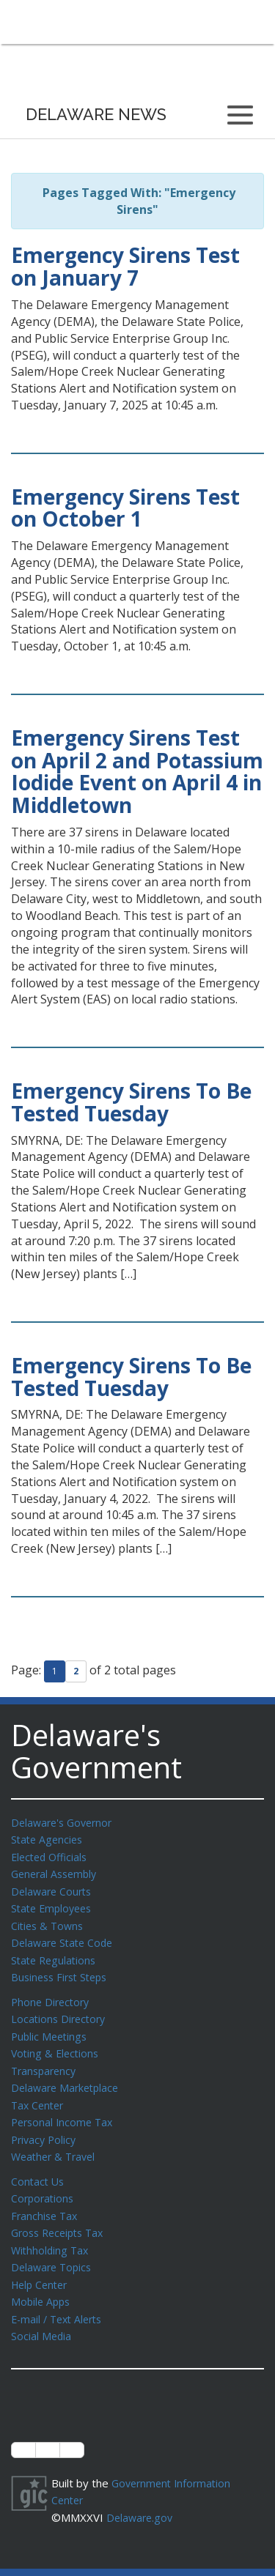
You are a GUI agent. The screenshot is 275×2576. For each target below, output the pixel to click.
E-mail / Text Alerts (60, 2298)
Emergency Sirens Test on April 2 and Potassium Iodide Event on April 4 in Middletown (137, 771)
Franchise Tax (46, 2199)
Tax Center (39, 2093)
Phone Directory (52, 1994)
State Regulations (55, 1954)
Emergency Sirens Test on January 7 (125, 266)
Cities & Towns (49, 1921)
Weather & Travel (56, 2142)
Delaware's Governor (65, 1822)
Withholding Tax (51, 2232)
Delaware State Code (65, 1937)
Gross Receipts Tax (61, 2215)
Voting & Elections (57, 2043)
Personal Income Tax (64, 2109)
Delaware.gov (141, 2494)
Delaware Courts (53, 1888)
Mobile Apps (42, 2281)
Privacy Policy (45, 2126)
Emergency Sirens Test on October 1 (125, 508)
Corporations (44, 2182)
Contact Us (39, 2166)
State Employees (54, 1904)
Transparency (46, 2060)
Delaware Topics (53, 2248)
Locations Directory (60, 2010)
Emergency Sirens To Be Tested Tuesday (131, 1102)
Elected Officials (51, 1855)
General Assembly (57, 1871)
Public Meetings (51, 2027)
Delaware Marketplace (68, 2076)
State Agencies (49, 1838)
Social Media (42, 2314)
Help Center (42, 2265)
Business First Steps (62, 1970)
